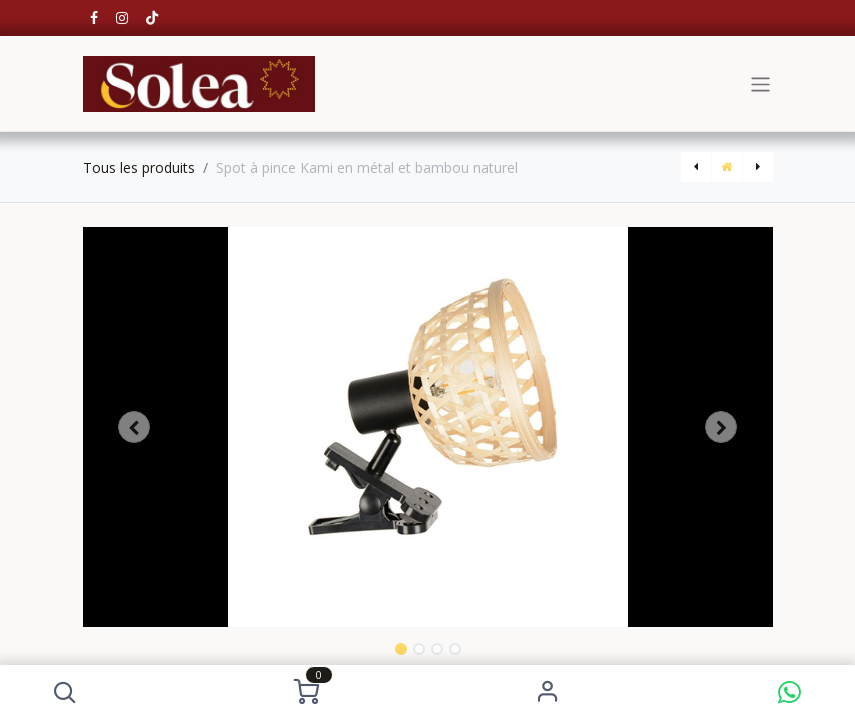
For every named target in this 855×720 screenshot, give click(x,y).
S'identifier (548, 692)
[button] (65, 692)
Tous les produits (139, 167)
